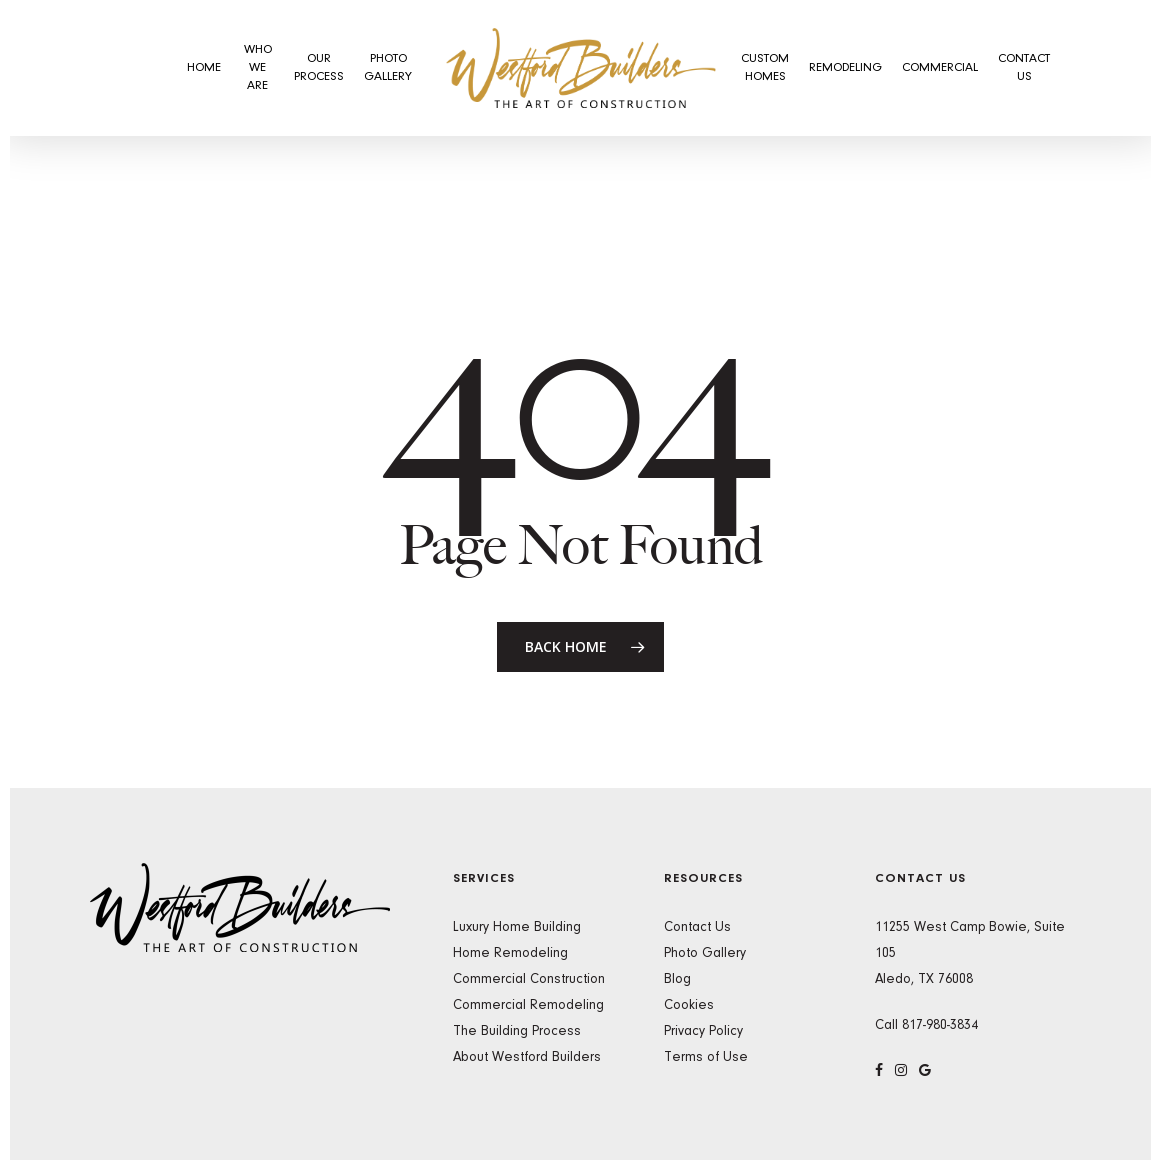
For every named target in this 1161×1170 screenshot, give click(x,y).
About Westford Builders (527, 1058)
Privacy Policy (703, 1032)
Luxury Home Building (517, 928)
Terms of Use (706, 1058)
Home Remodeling (510, 954)
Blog (677, 980)
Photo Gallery (705, 954)
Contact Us (697, 928)
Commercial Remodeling (528, 1006)
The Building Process (517, 1032)
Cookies (689, 1006)
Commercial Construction (529, 980)
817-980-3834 (940, 1026)
